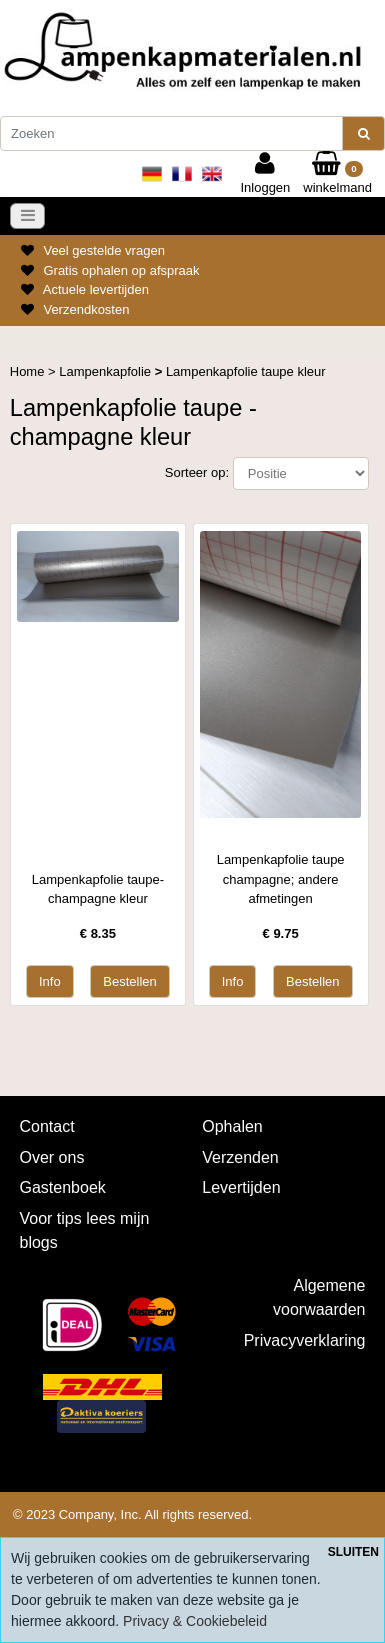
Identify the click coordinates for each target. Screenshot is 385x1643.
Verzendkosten (86, 309)
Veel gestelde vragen (103, 250)
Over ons (52, 1157)
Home (29, 371)
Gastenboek (63, 1187)
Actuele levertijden (96, 289)
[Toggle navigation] (28, 216)
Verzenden (240, 1157)
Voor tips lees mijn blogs (85, 1230)
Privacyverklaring (305, 1340)
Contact (47, 1126)
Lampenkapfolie (106, 371)
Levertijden (241, 1187)
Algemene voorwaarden (319, 1297)
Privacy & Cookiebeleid (195, 1621)
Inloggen (265, 173)
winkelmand (337, 173)
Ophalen (232, 1126)
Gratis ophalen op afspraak (121, 270)
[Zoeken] (171, 134)
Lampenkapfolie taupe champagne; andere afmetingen (281, 879)
